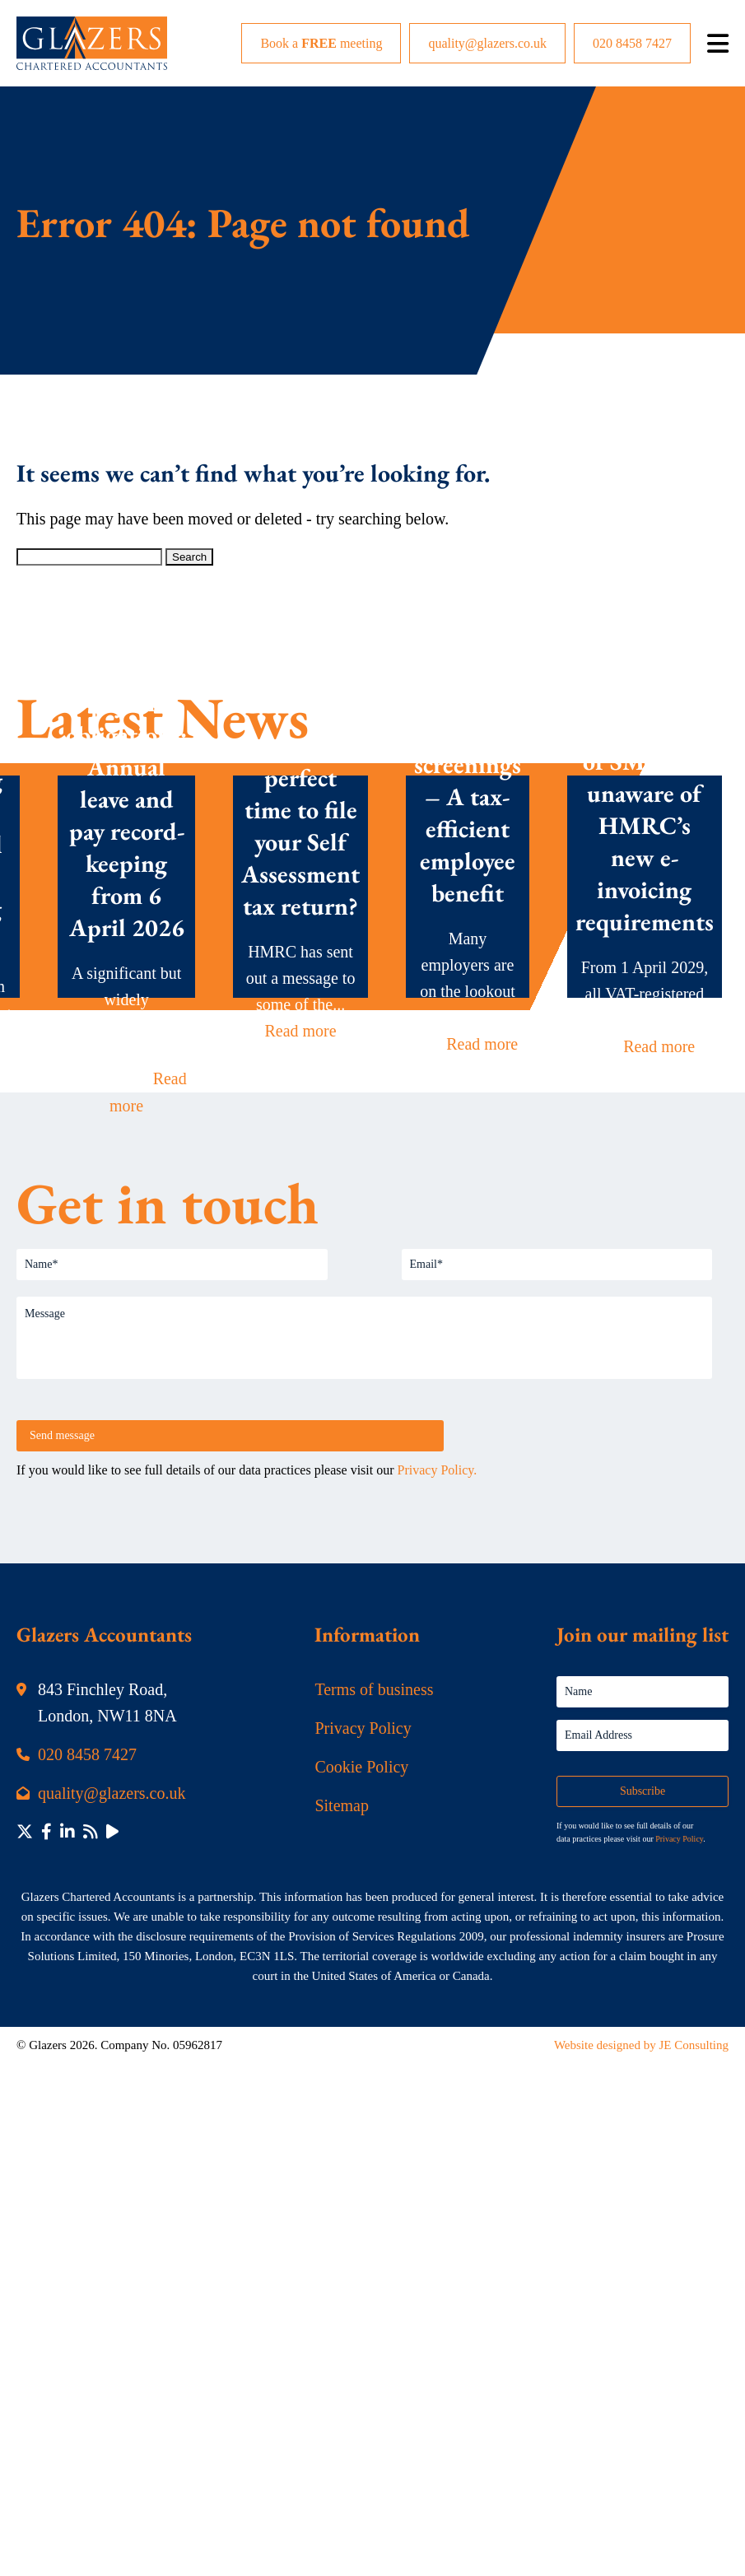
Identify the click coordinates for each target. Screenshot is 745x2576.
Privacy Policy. (437, 1470)
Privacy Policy (362, 1728)
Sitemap (341, 1805)
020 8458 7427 (632, 43)
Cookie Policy (361, 1767)
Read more (301, 1031)
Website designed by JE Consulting (641, 2045)
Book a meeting (321, 43)
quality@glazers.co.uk (487, 43)
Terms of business (373, 1689)
